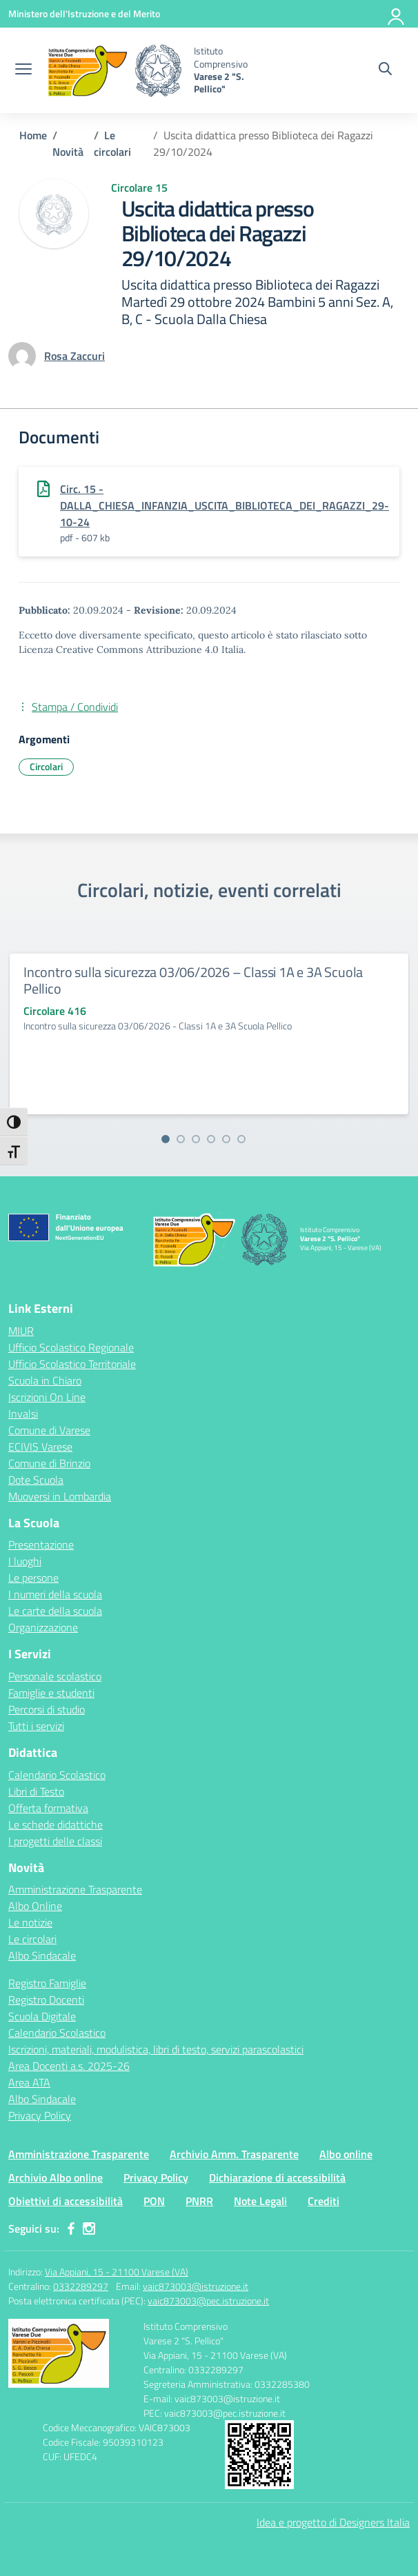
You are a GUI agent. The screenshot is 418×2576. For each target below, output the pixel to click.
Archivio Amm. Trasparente (234, 2154)
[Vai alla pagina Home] (33, 135)
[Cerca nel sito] (385, 70)
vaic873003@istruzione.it (195, 2286)
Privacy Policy (39, 2115)
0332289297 (80, 2286)
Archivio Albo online (55, 2177)
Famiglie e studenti (51, 1692)
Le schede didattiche (55, 1824)
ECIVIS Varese (40, 1446)
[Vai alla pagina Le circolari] (112, 143)
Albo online (345, 2154)
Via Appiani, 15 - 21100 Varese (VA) (116, 2271)
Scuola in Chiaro (44, 1380)
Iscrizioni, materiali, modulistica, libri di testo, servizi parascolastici (155, 2049)
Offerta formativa (48, 1808)
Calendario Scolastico (57, 1775)
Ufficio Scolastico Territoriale (72, 1364)
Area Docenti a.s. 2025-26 (69, 2065)
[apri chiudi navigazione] (23, 70)
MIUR (21, 1330)
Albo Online (35, 1906)
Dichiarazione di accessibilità (277, 2177)
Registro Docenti (46, 1999)
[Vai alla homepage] (114, 70)
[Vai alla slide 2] (181, 1139)
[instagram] (89, 2228)
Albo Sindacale (42, 1955)
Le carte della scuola (55, 1610)
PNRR (199, 2201)
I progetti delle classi (55, 1841)
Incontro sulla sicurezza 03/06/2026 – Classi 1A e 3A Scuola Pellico (193, 980)
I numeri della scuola (55, 1594)
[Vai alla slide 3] (196, 1139)
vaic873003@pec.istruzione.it (208, 2300)
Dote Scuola (35, 1479)
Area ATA (29, 2082)
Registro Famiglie (47, 1983)
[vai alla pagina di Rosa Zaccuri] (74, 356)
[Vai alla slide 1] (165, 1139)
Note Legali (260, 2201)
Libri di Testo (36, 1791)
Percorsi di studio (46, 1709)
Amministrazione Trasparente (75, 1889)
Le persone (33, 1577)
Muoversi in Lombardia (59, 1496)
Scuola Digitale (42, 2016)
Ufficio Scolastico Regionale (71, 1347)
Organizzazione (43, 1627)
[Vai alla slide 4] (211, 1139)
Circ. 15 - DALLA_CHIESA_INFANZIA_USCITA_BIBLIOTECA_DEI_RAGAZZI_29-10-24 (224, 505)
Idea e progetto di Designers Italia (333, 2522)
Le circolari (32, 1939)
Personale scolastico (54, 1676)
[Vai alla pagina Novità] (67, 151)
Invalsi (23, 1413)
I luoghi (24, 1561)
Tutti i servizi (36, 1726)
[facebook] (71, 2228)
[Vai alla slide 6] (241, 1139)
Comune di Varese (49, 1430)
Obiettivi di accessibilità (65, 2201)
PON (154, 2201)
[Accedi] (397, 14)
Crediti (323, 2201)
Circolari (46, 766)
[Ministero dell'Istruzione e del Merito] (84, 13)
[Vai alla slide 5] (226, 1139)
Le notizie (30, 1922)
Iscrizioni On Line (47, 1397)
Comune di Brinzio (49, 1463)
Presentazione (41, 1544)
